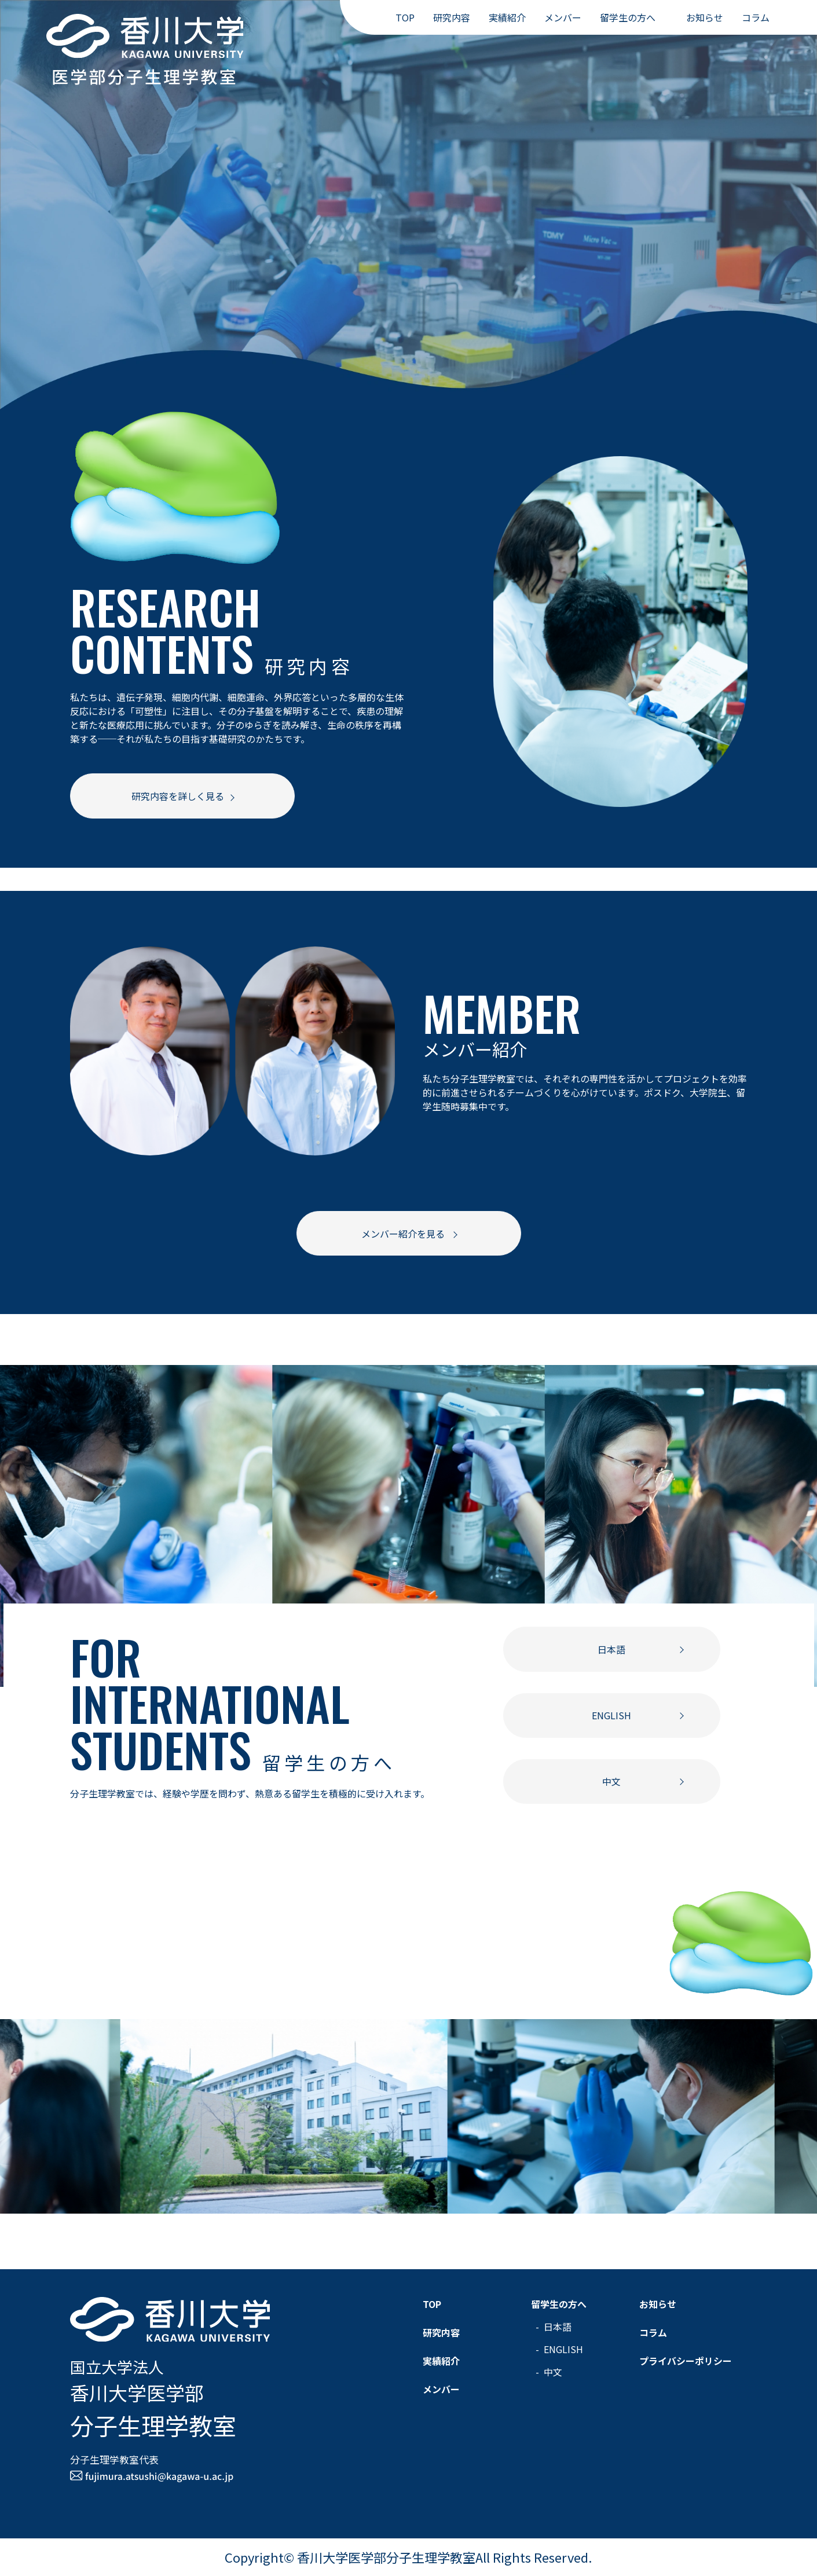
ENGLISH (611, 1715)
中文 (611, 1781)
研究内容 (451, 17)
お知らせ (704, 17)
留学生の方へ (627, 17)
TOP (405, 17)
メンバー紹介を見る (404, 1234)
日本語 (611, 1649)
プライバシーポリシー (685, 2361)
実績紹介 (507, 17)
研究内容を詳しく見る (177, 796)
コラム (756, 17)
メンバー (562, 17)
